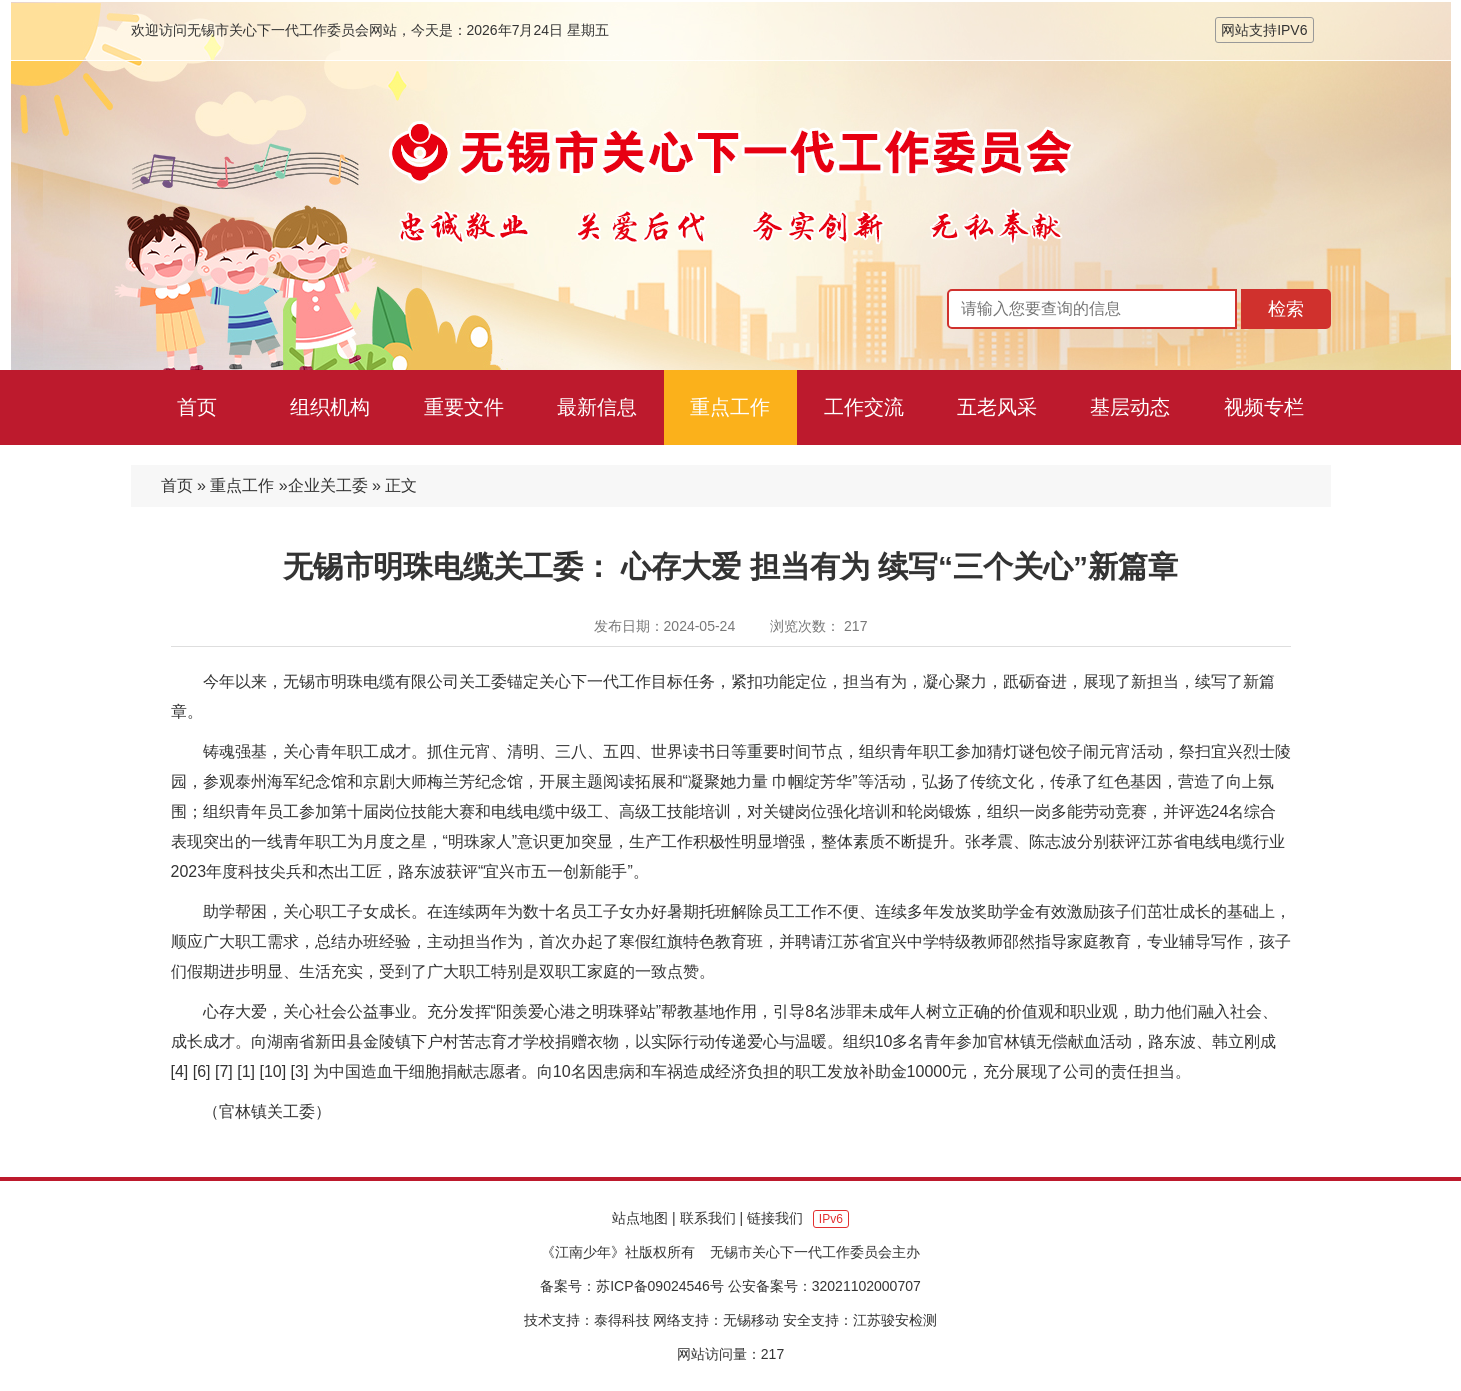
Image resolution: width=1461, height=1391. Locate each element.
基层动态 (1130, 407)
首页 (197, 407)
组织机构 (330, 407)
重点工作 (730, 407)
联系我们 (708, 1218)
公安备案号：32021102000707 (824, 1286)
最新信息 (597, 407)
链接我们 (775, 1218)
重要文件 (464, 407)
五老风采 (997, 407)
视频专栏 (1264, 407)
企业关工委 (328, 485)
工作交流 (864, 407)
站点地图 (640, 1218)
